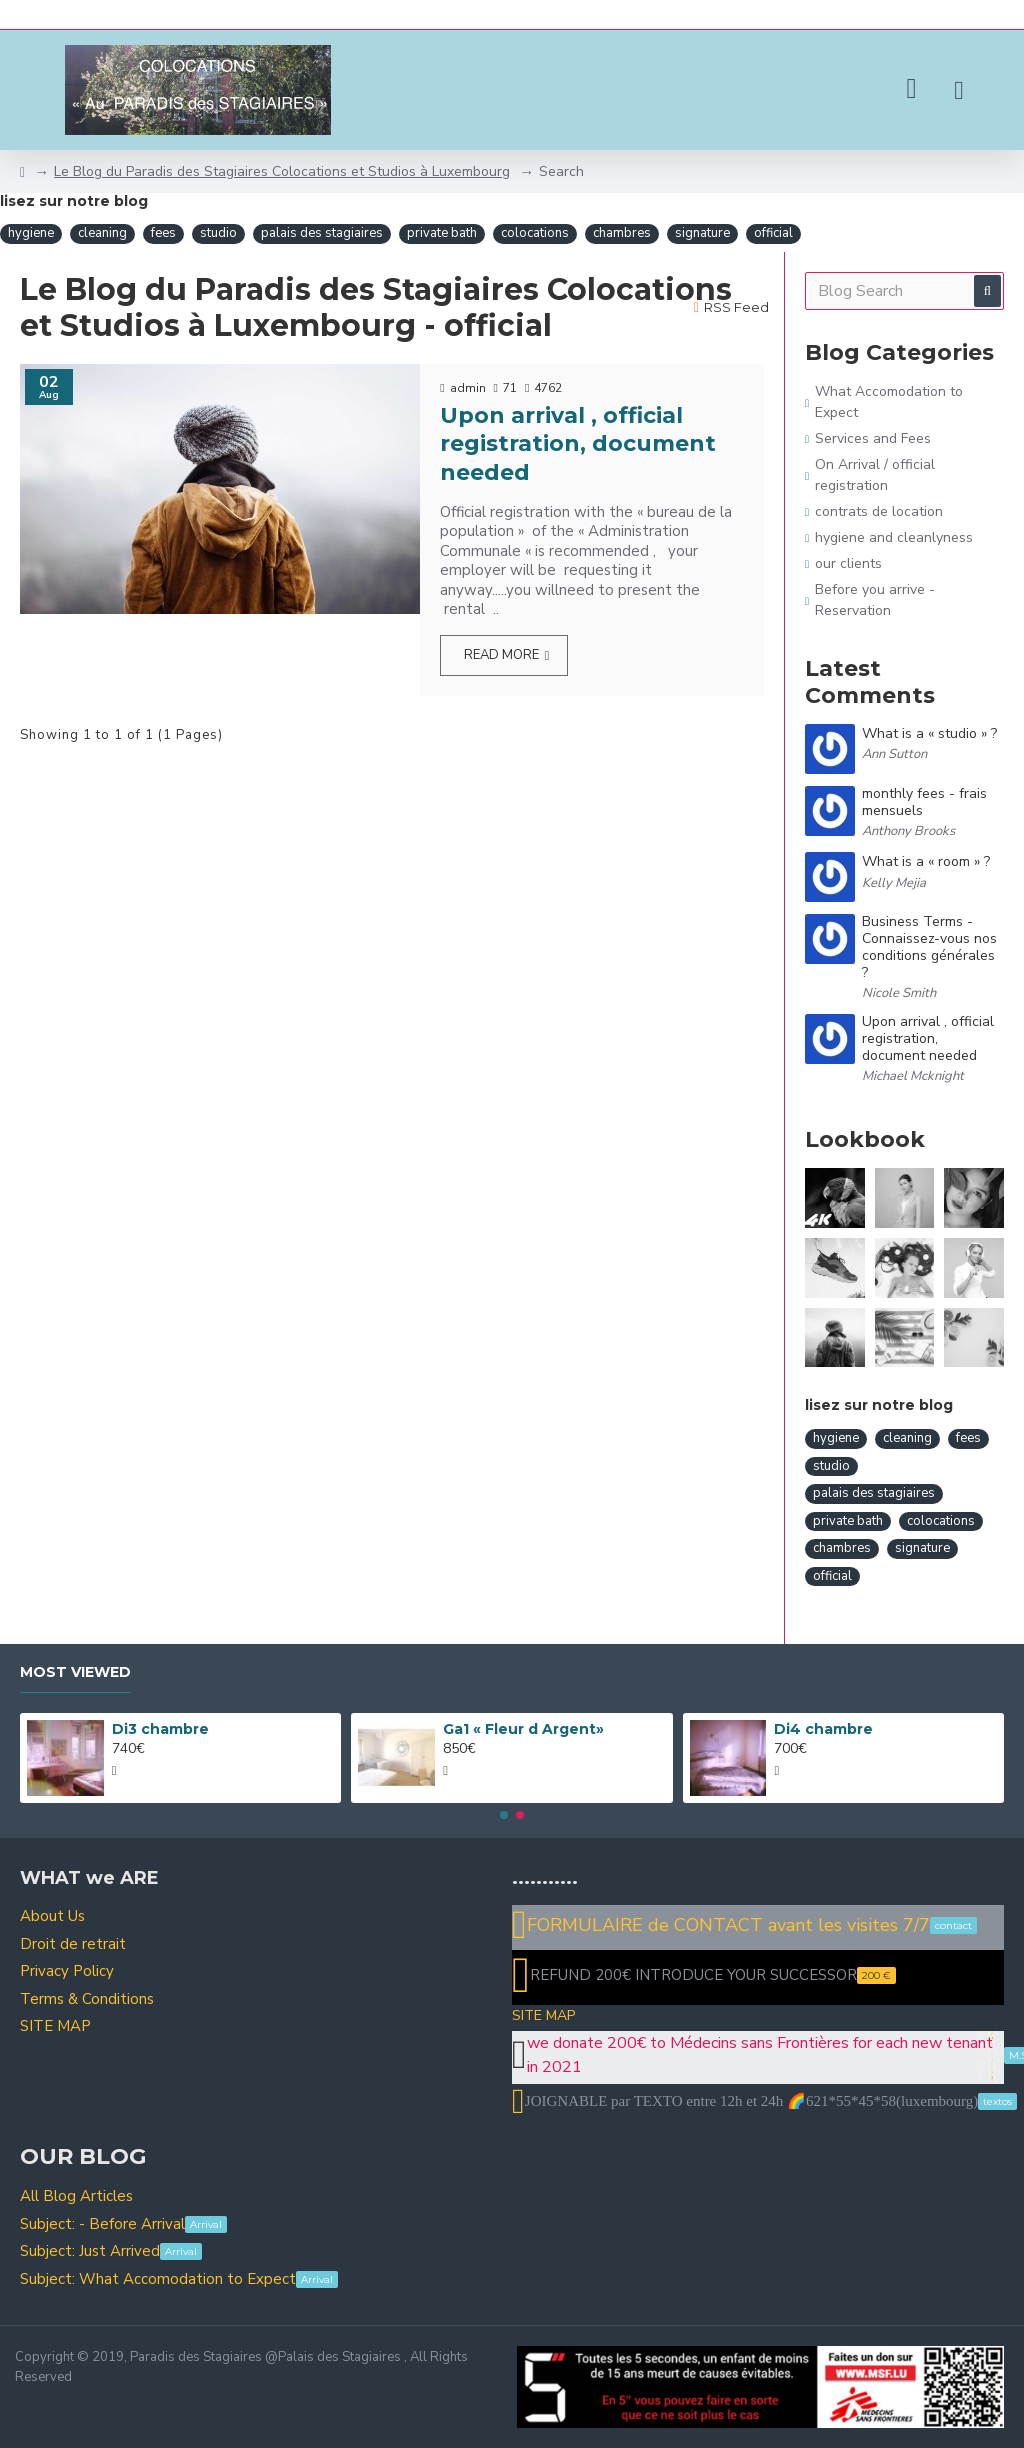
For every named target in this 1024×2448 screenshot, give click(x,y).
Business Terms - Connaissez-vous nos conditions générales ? (929, 947)
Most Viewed (75, 1672)
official (773, 233)
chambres (622, 233)
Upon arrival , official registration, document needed (578, 444)
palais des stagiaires (322, 233)
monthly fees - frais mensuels (924, 803)
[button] (504, 1815)
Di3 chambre (160, 1729)
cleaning (102, 233)
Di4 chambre (823, 1729)
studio (218, 233)
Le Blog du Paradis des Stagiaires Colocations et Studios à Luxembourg (282, 171)
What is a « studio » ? (929, 734)
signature (702, 233)
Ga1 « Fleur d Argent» (523, 1729)
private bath (442, 233)
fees (163, 233)
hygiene (31, 233)
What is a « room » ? (926, 862)
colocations (535, 233)
